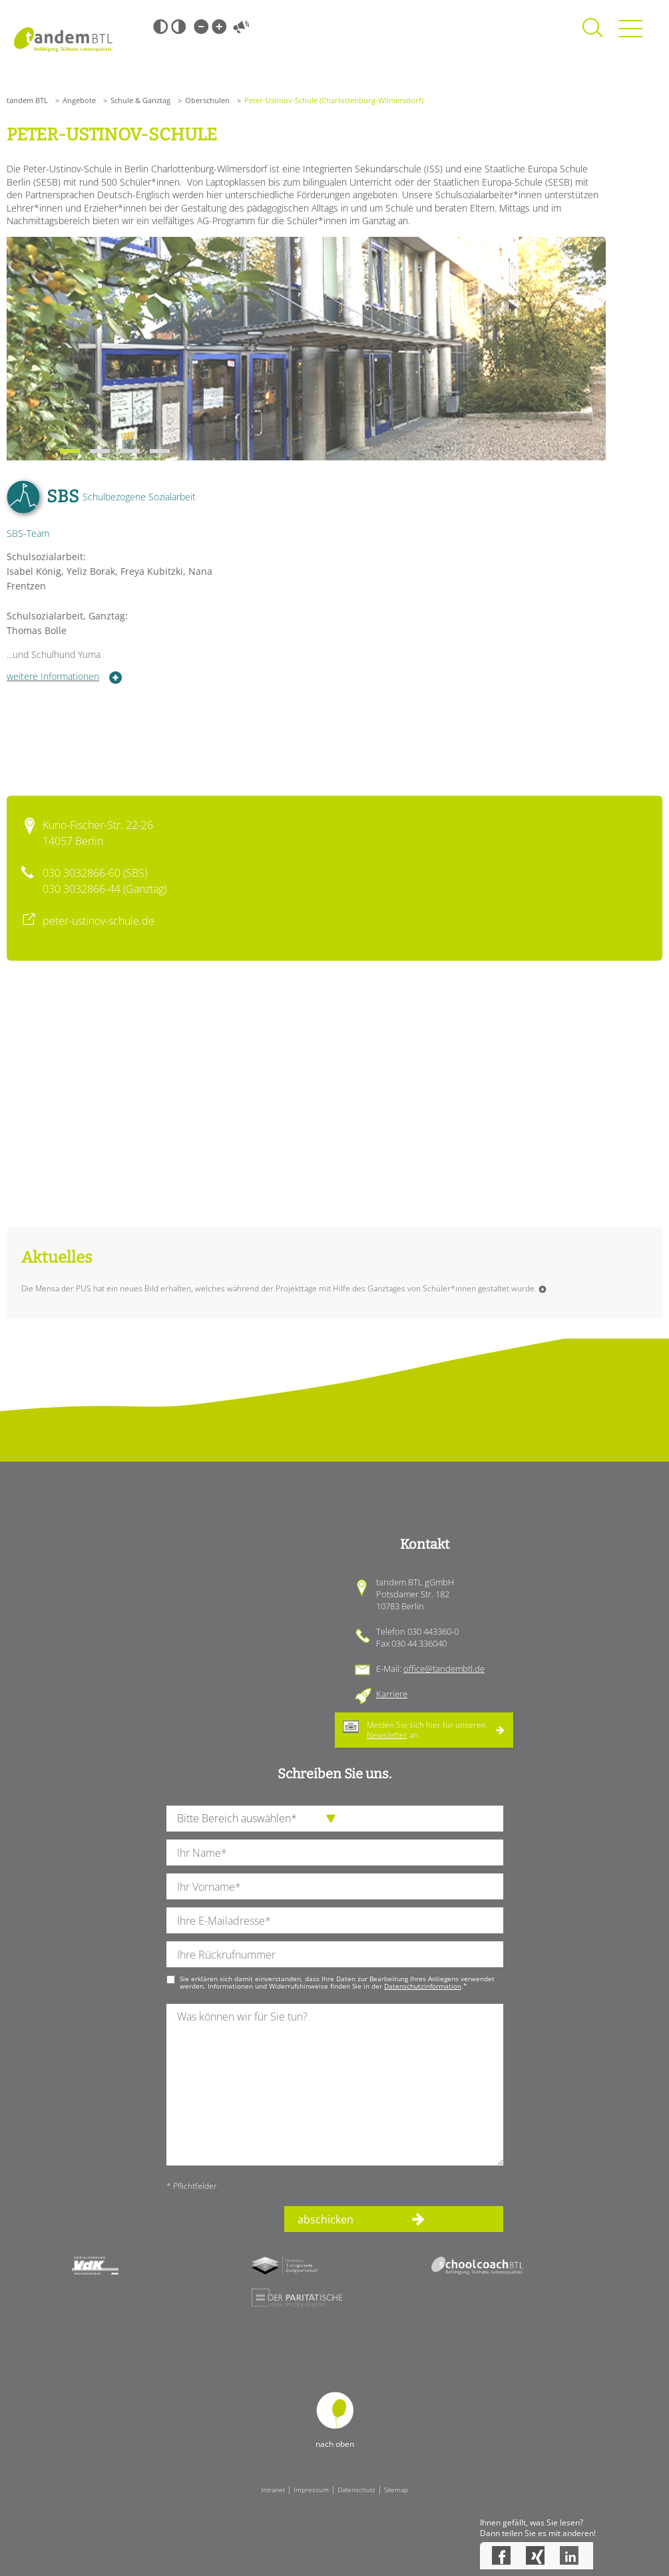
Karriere (391, 1694)
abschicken (325, 2219)
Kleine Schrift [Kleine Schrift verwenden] (201, 27)
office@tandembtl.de (444, 1669)
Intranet (273, 2489)
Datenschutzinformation (422, 1986)
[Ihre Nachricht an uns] (334, 2085)
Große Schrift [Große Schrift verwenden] (219, 27)
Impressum (311, 2489)
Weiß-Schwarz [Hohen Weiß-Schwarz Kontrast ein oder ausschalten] (178, 27)
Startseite (63, 40)
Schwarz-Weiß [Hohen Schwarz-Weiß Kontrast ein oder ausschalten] (160, 27)
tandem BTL (27, 100)
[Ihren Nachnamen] (334, 1852)
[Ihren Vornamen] (334, 1886)
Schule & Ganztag (140, 100)
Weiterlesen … (543, 1289)
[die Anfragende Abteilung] (334, 1819)
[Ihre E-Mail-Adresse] (334, 1920)
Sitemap (396, 2489)
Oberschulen (207, 100)
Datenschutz (356, 2489)
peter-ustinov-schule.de (98, 920)
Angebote (79, 100)
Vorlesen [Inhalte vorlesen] (242, 27)
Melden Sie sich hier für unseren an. (426, 1729)
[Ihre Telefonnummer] (334, 1954)
